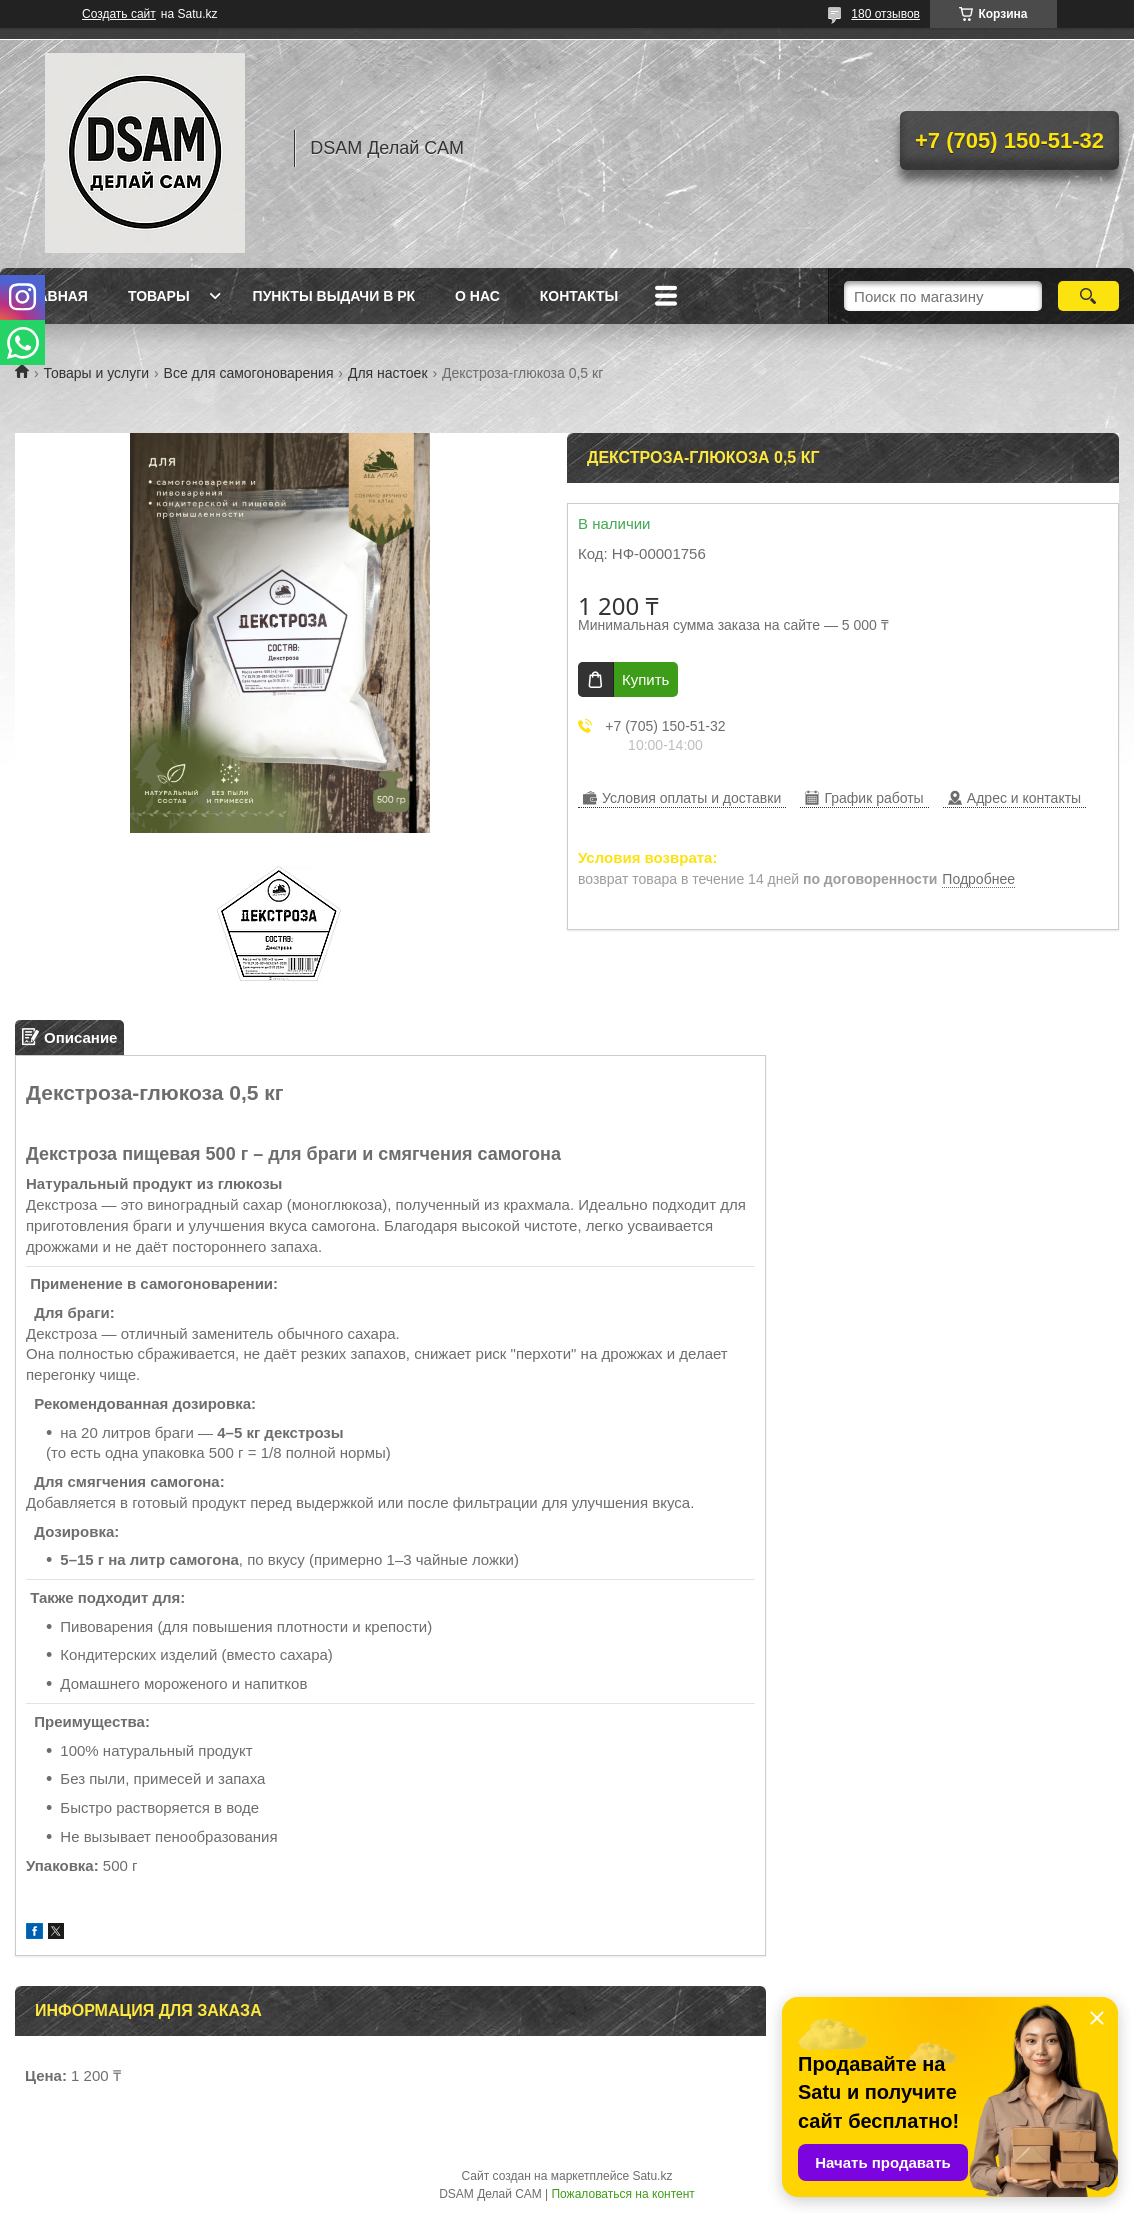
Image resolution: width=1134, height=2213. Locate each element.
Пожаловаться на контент (622, 2194)
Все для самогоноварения (249, 373)
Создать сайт (119, 14)
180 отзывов (885, 14)
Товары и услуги (96, 373)
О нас (477, 296)
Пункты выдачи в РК (334, 296)
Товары (159, 296)
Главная (54, 296)
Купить (645, 679)
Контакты (579, 296)
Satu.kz (652, 2176)
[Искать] (1088, 296)
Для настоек (388, 373)
